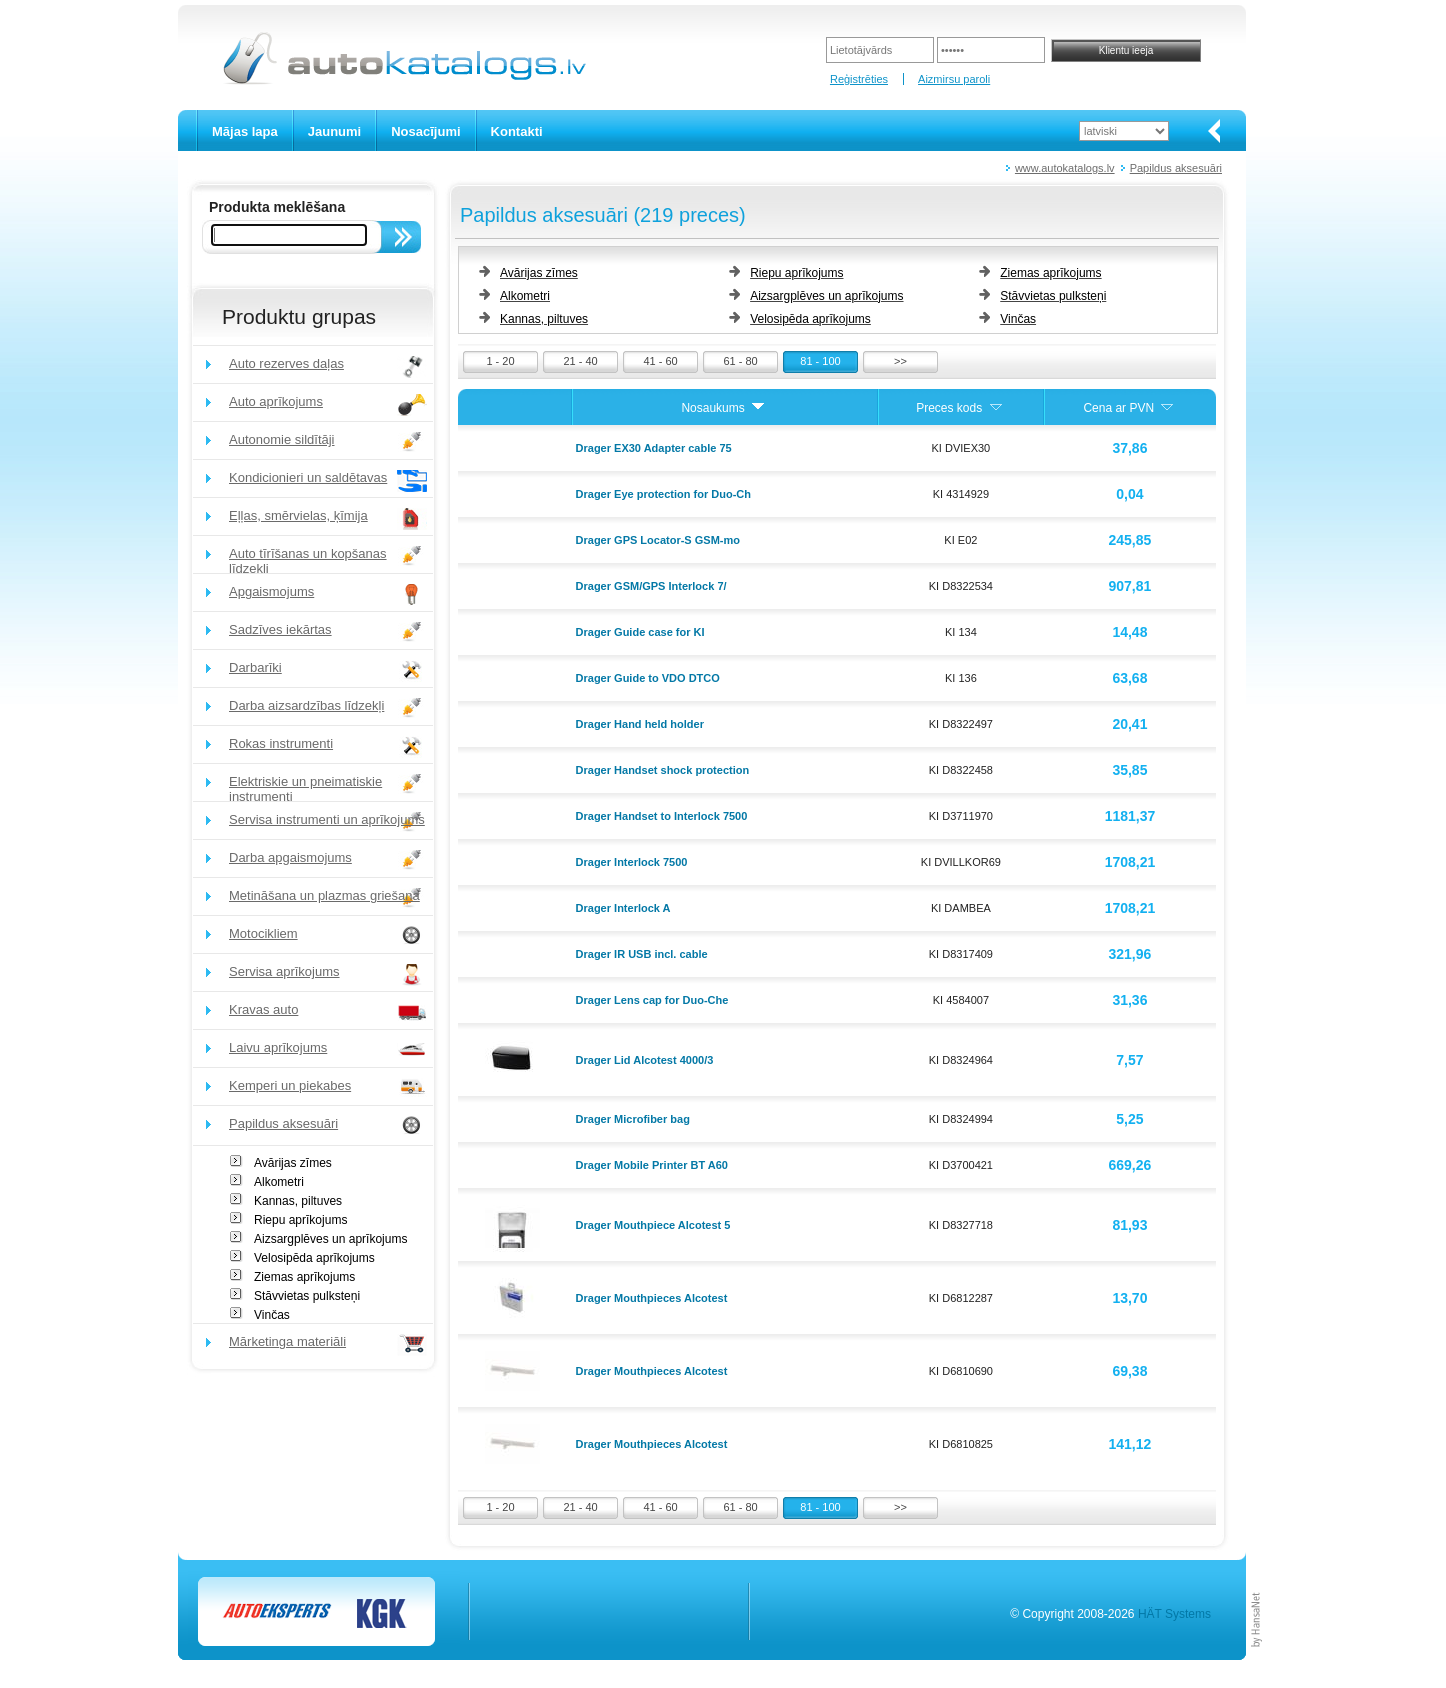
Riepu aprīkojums (300, 1220)
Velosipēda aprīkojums (314, 1258)
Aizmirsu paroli (954, 79)
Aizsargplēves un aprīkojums (330, 1239)
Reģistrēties (859, 79)
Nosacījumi (425, 131)
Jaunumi (334, 131)
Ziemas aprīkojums (304, 1277)
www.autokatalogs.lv (1065, 168)
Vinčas (272, 1315)
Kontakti (517, 131)
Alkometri (279, 1182)
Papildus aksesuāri (1176, 168)
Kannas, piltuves (298, 1201)
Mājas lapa (245, 131)
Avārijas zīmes (293, 1163)
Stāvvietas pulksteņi (307, 1296)
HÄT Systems (1174, 1614)
